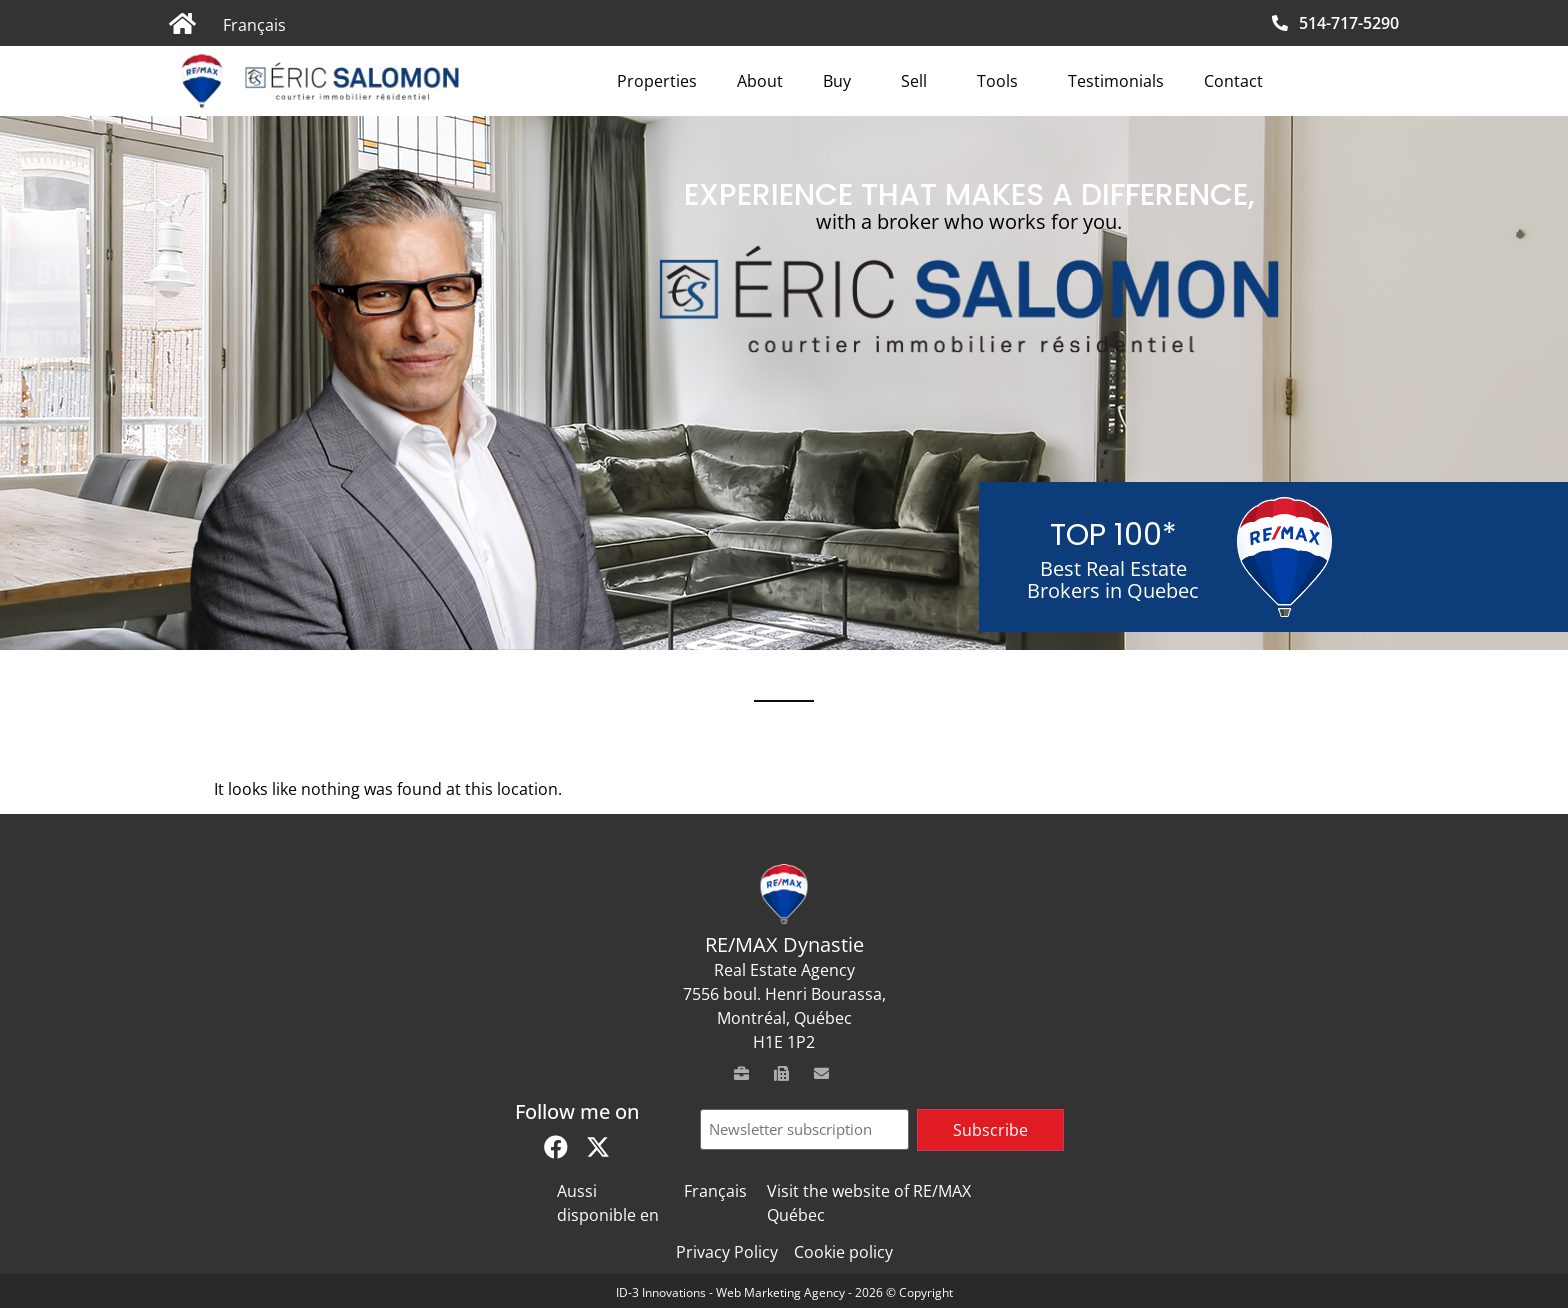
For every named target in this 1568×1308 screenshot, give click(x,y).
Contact (1233, 81)
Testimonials (1116, 81)
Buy (842, 81)
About (760, 81)
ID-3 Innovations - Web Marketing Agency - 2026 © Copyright (784, 1292)
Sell (919, 81)
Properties (657, 81)
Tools (1002, 81)
